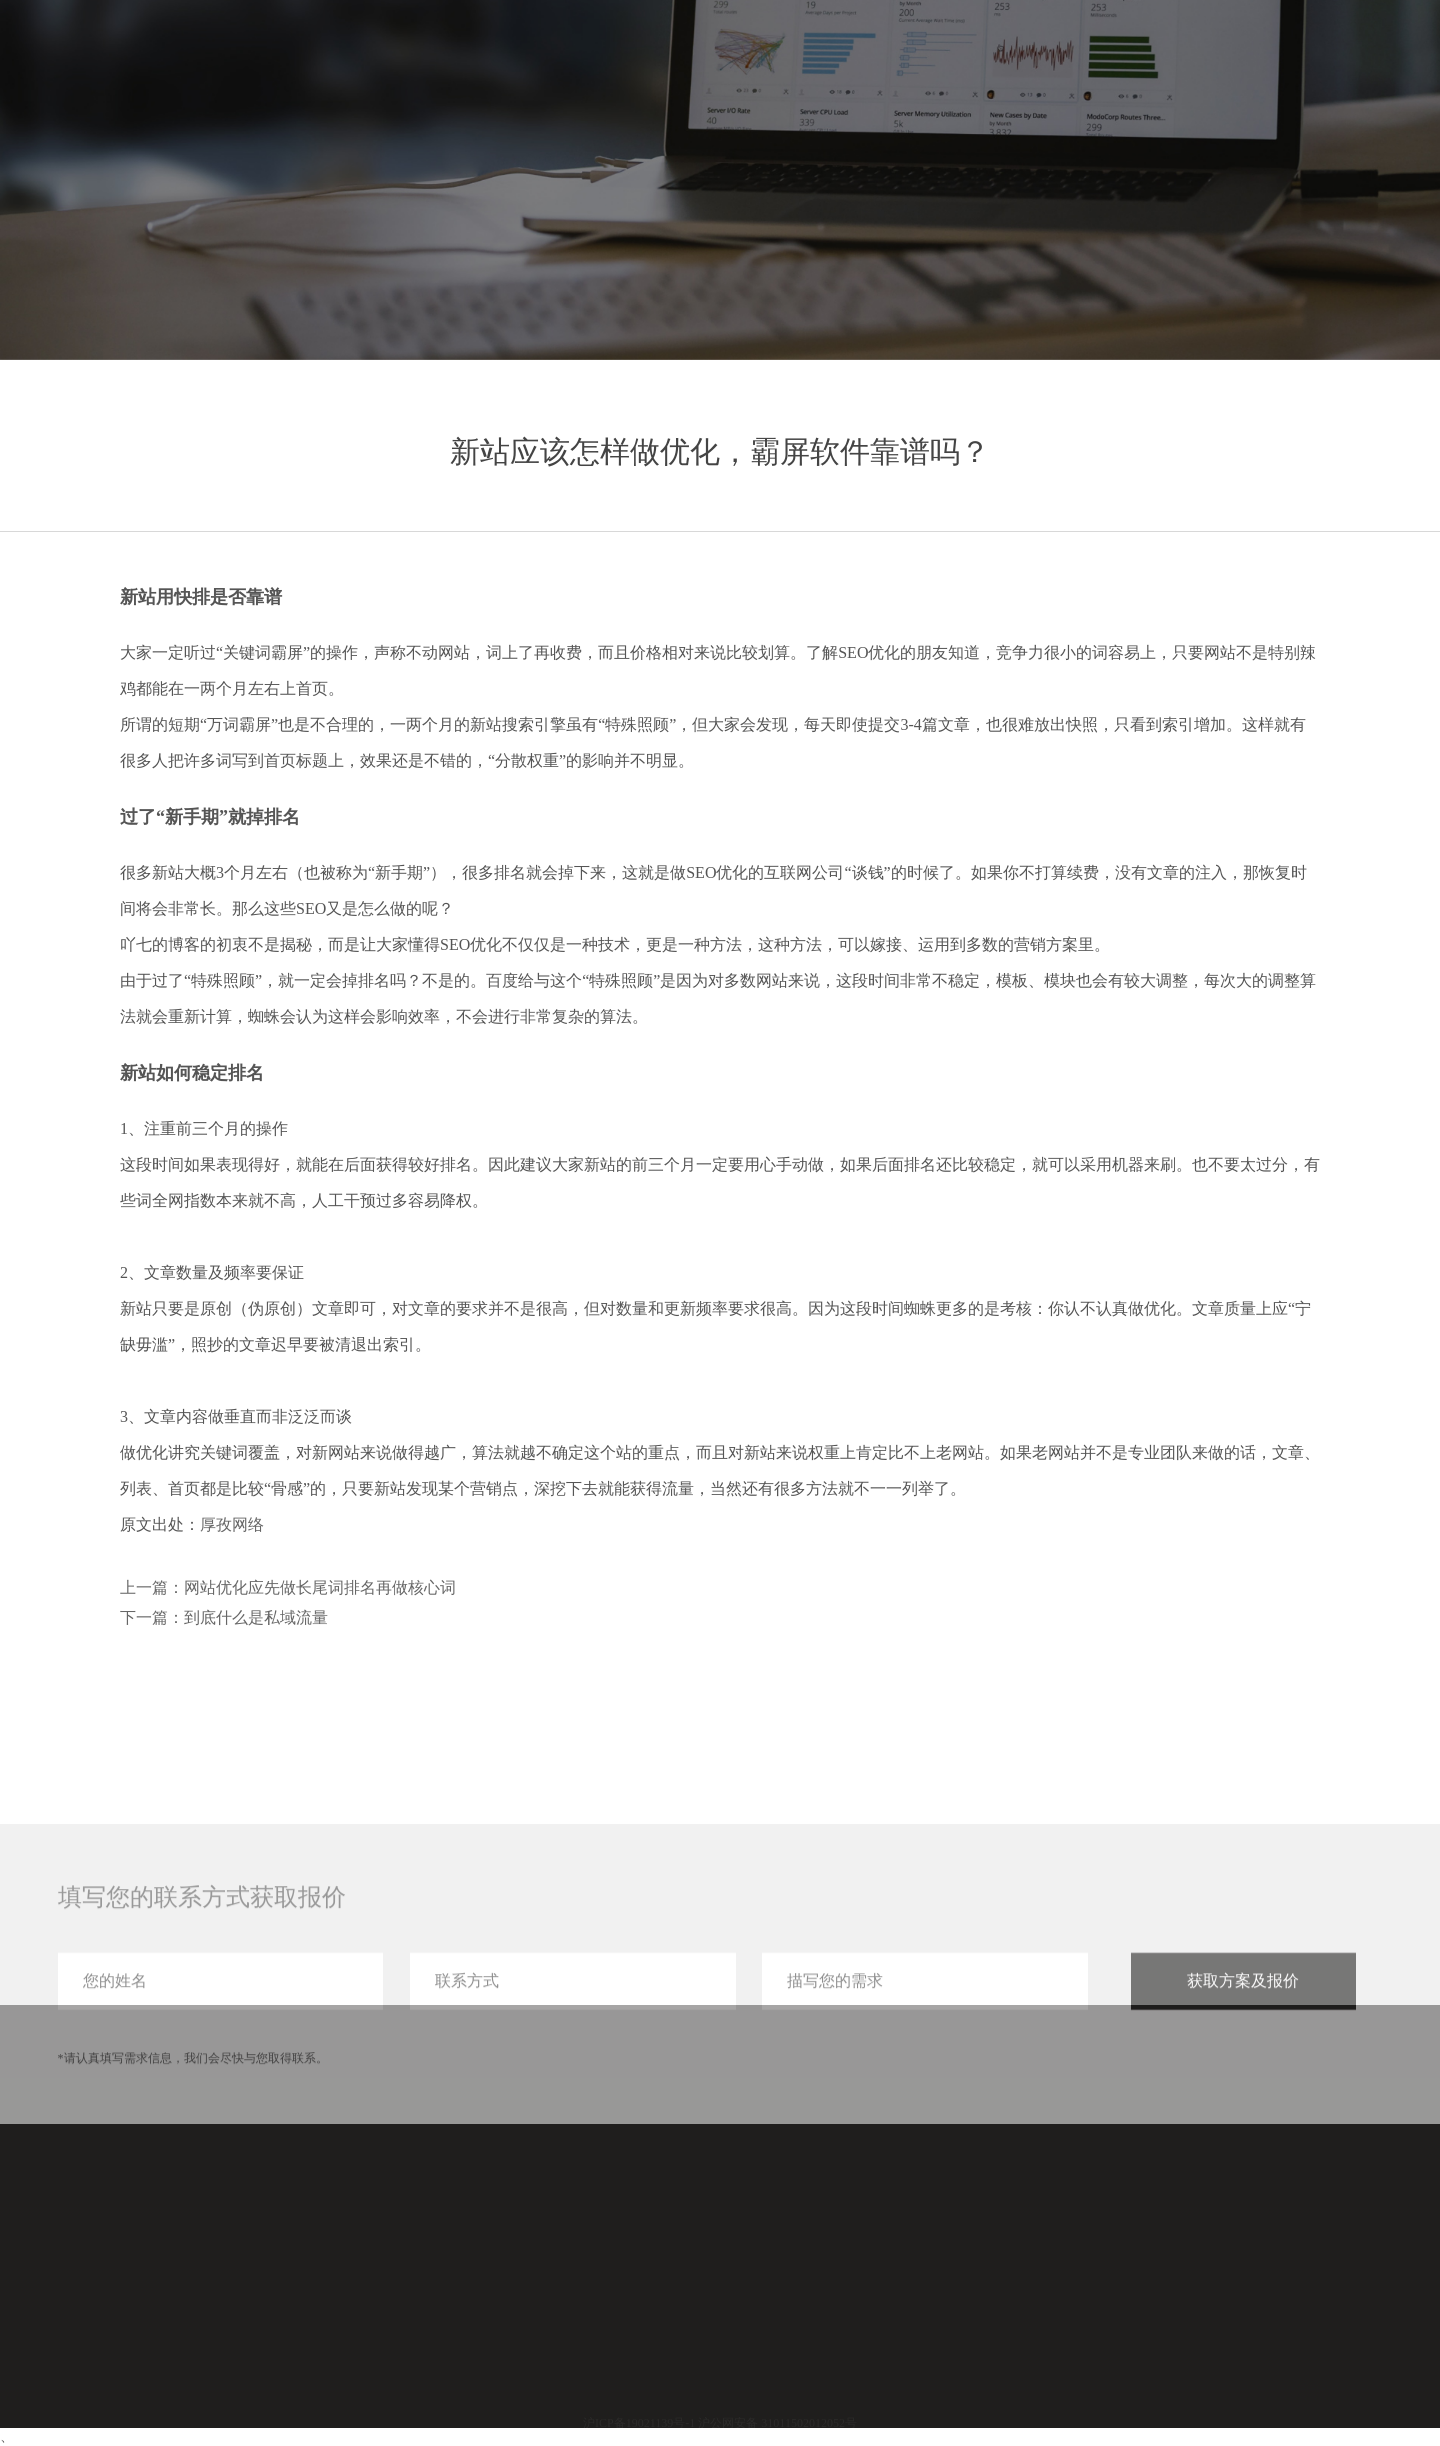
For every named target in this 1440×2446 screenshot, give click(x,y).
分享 (1222, 57)
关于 (1294, 57)
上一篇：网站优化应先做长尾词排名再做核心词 (288, 1587)
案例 (1150, 57)
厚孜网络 (232, 1524)
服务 (1078, 57)
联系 (1366, 57)
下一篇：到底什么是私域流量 (224, 1617)
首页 (1006, 57)
